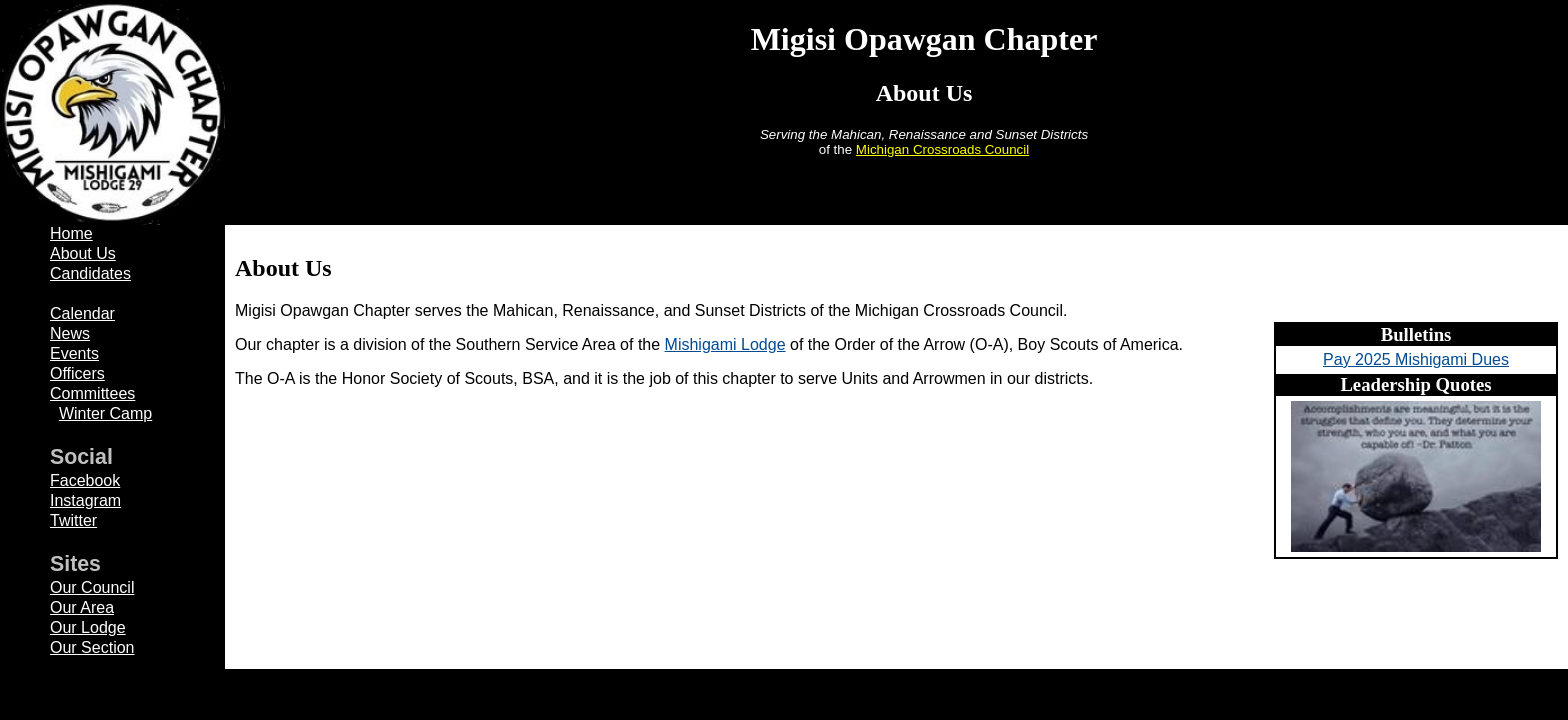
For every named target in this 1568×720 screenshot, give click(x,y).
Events (74, 353)
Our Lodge (88, 627)
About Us (83, 253)
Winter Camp (105, 413)
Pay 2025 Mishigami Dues (1416, 359)
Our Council (92, 587)
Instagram (85, 500)
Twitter (73, 520)
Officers (77, 373)
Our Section (92, 647)
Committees (92, 393)
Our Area (82, 607)
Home (71, 233)
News (70, 333)
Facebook (85, 480)
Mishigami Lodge (725, 344)
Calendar (82, 313)
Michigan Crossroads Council (942, 149)
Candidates (90, 273)
